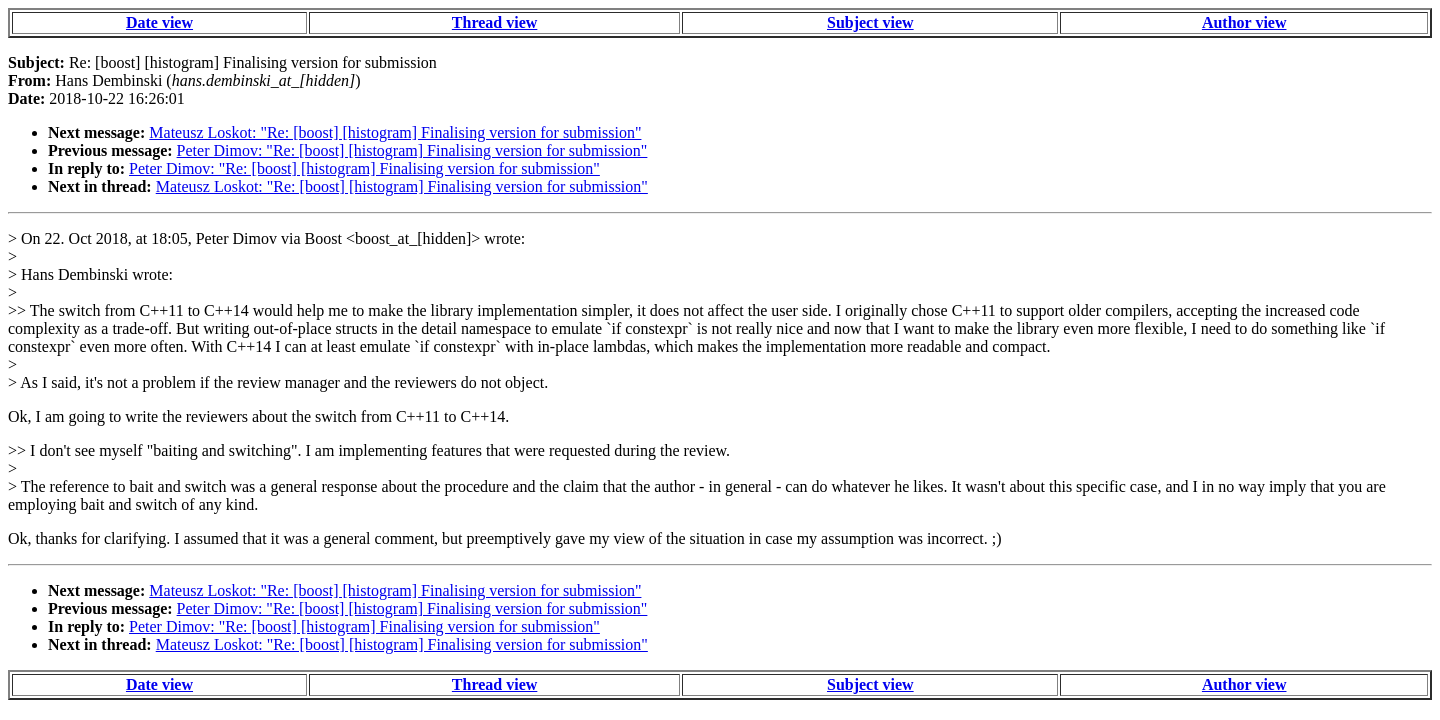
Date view (159, 22)
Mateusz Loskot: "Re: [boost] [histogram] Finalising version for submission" (395, 132)
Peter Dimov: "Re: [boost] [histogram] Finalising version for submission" (412, 150)
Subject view (870, 22)
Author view (1244, 22)
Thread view (494, 22)
